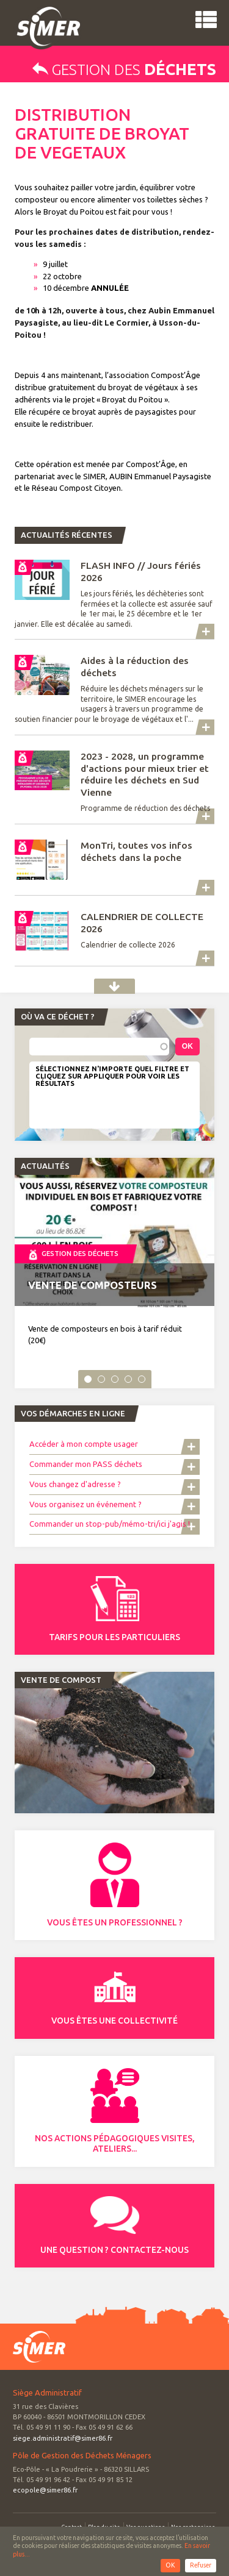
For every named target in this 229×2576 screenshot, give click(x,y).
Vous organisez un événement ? (85, 1504)
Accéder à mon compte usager (84, 1444)
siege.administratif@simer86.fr (62, 2438)
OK (170, 2565)
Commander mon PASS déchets (85, 1464)
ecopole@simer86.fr (45, 2490)
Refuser (200, 2565)
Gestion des (124, 69)
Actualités (114, 986)
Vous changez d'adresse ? (75, 1484)
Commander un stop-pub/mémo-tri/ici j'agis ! (109, 1523)
